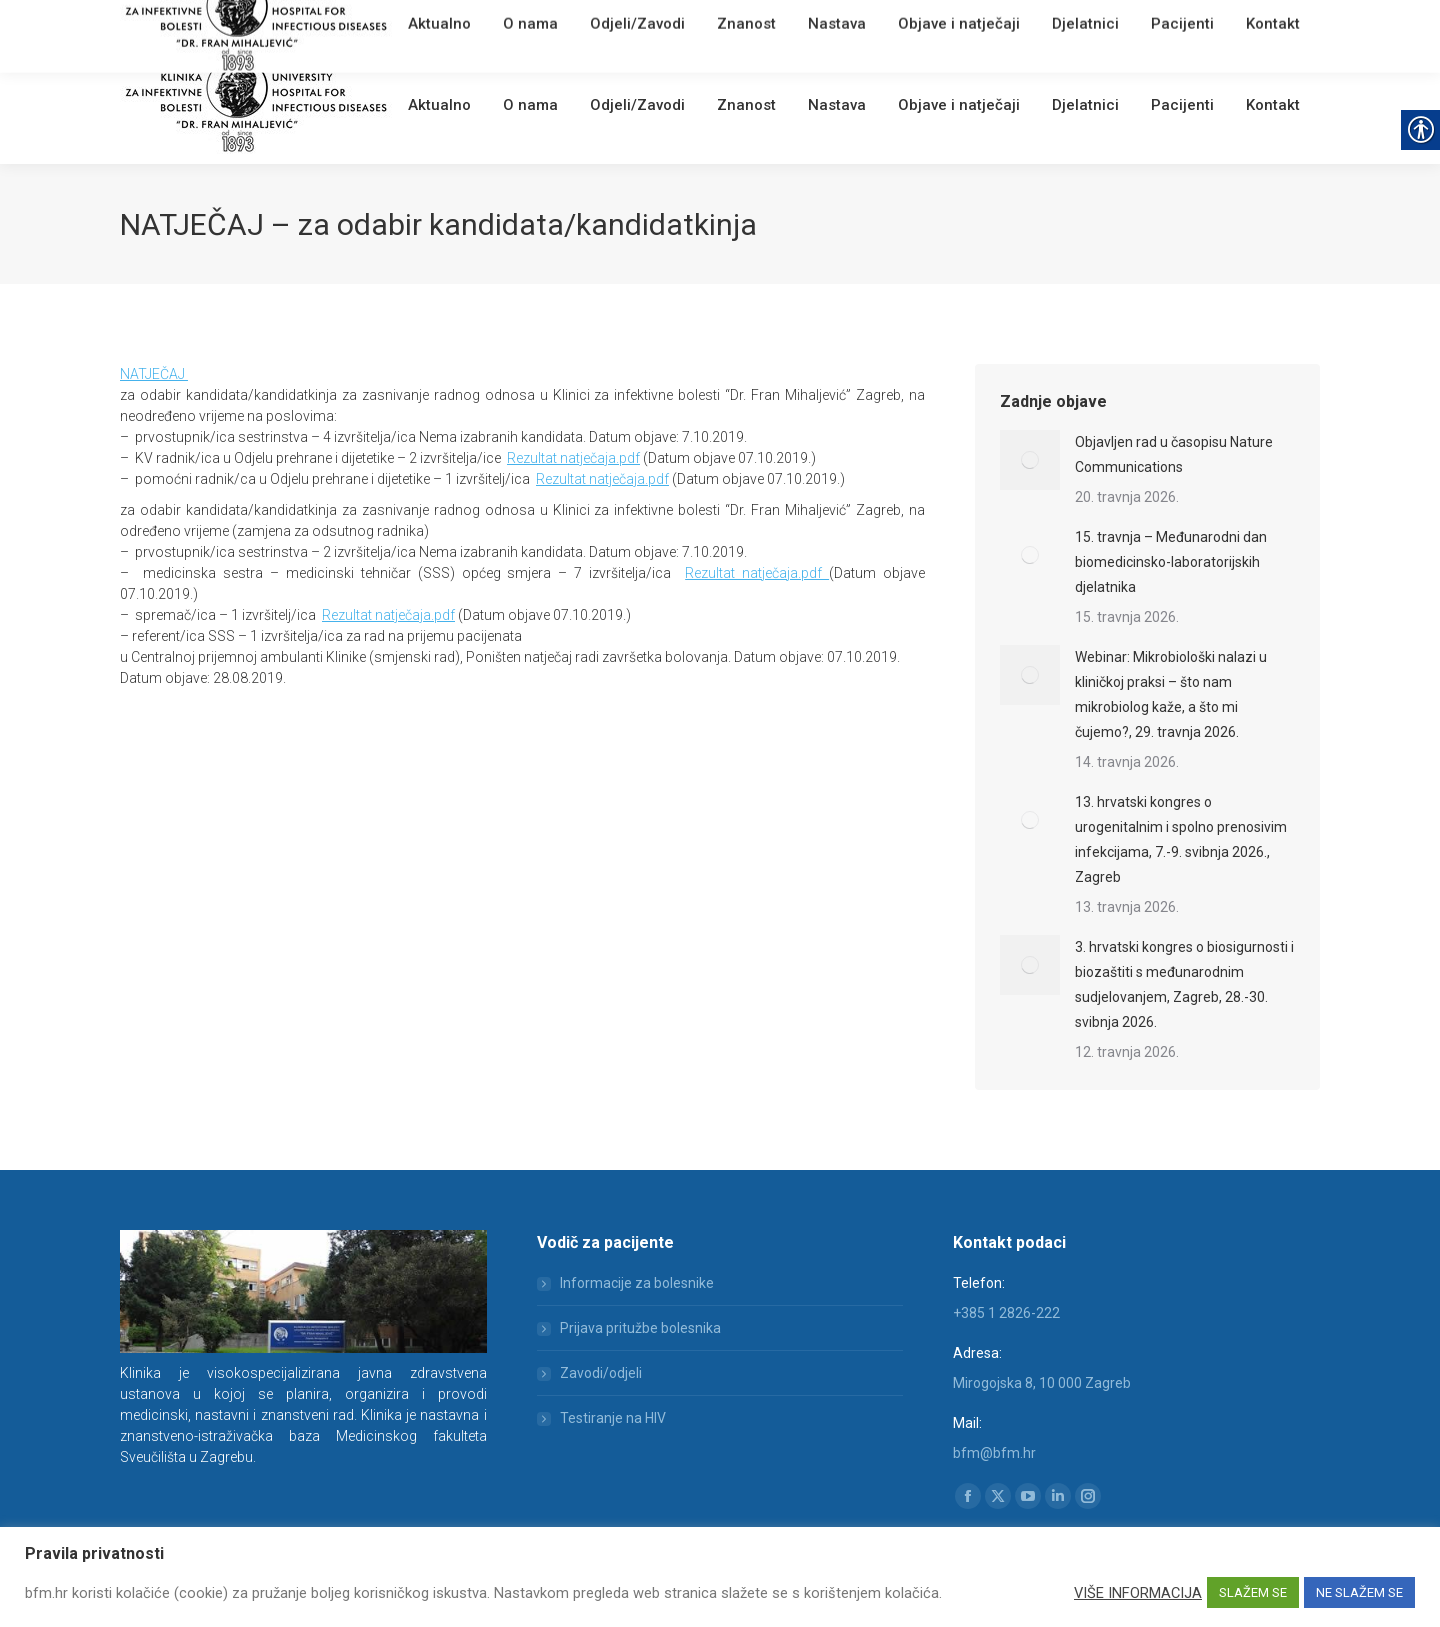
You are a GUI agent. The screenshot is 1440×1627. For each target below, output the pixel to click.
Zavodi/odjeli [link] (601, 1373)
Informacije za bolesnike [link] (637, 1283)
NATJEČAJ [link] (154, 374)
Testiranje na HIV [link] (613, 1418)
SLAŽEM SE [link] (1253, 1592)
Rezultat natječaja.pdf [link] (573, 458)
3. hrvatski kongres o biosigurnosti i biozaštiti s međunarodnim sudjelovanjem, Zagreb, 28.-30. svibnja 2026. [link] (1184, 984)
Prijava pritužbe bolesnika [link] (640, 1328)
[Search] (1200, 22)
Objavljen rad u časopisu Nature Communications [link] (1174, 454)
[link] (415, 24)
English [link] (515, 24)
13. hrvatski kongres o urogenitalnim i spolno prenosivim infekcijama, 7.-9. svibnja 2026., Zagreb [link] (1181, 839)
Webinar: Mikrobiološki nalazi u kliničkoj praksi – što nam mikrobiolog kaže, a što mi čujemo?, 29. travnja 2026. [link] (1171, 694)
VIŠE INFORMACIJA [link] (1138, 1593)
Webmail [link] (459, 24)
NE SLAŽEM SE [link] (1359, 1592)
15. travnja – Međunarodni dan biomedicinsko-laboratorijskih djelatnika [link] (1171, 562)
